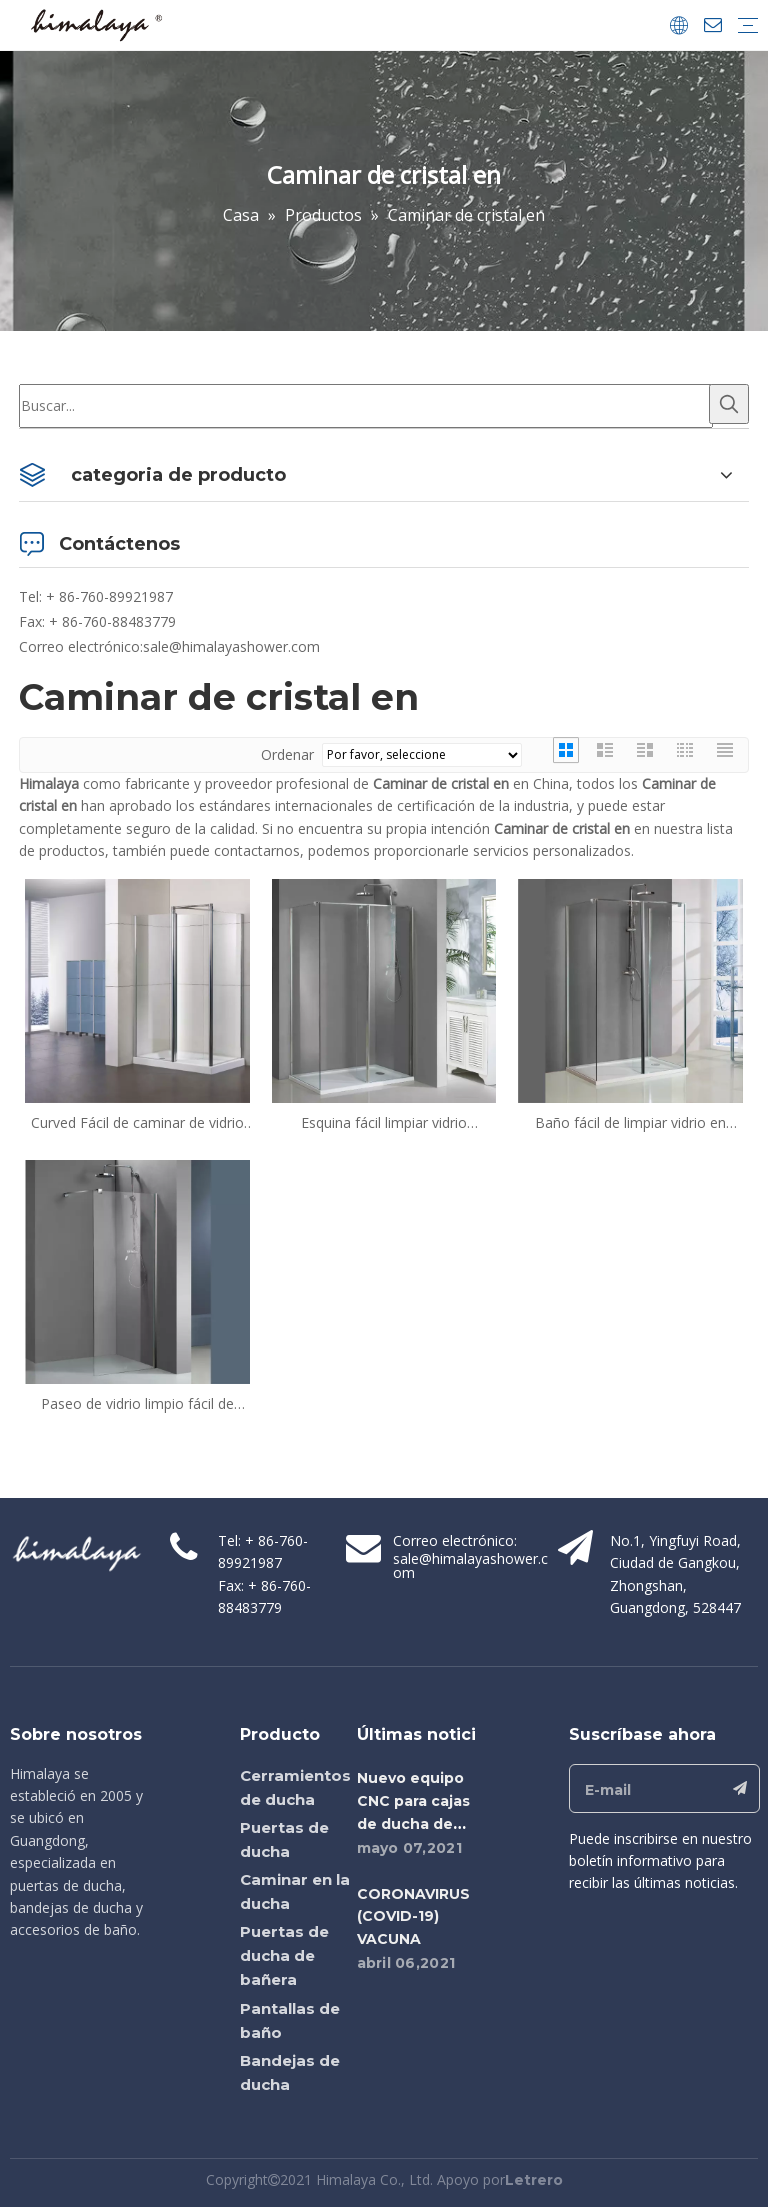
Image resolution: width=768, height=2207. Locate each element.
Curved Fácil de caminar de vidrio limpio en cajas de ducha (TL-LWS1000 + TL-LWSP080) (137, 1123)
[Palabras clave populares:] (729, 404)
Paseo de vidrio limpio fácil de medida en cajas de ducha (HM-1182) (137, 1404)
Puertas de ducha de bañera (284, 1955)
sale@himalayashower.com (231, 646)
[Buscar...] (366, 406)
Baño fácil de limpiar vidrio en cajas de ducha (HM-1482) (630, 1123)
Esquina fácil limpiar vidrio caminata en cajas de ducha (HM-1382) (383, 1123)
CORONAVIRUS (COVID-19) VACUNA (413, 1917)
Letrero (534, 2180)
